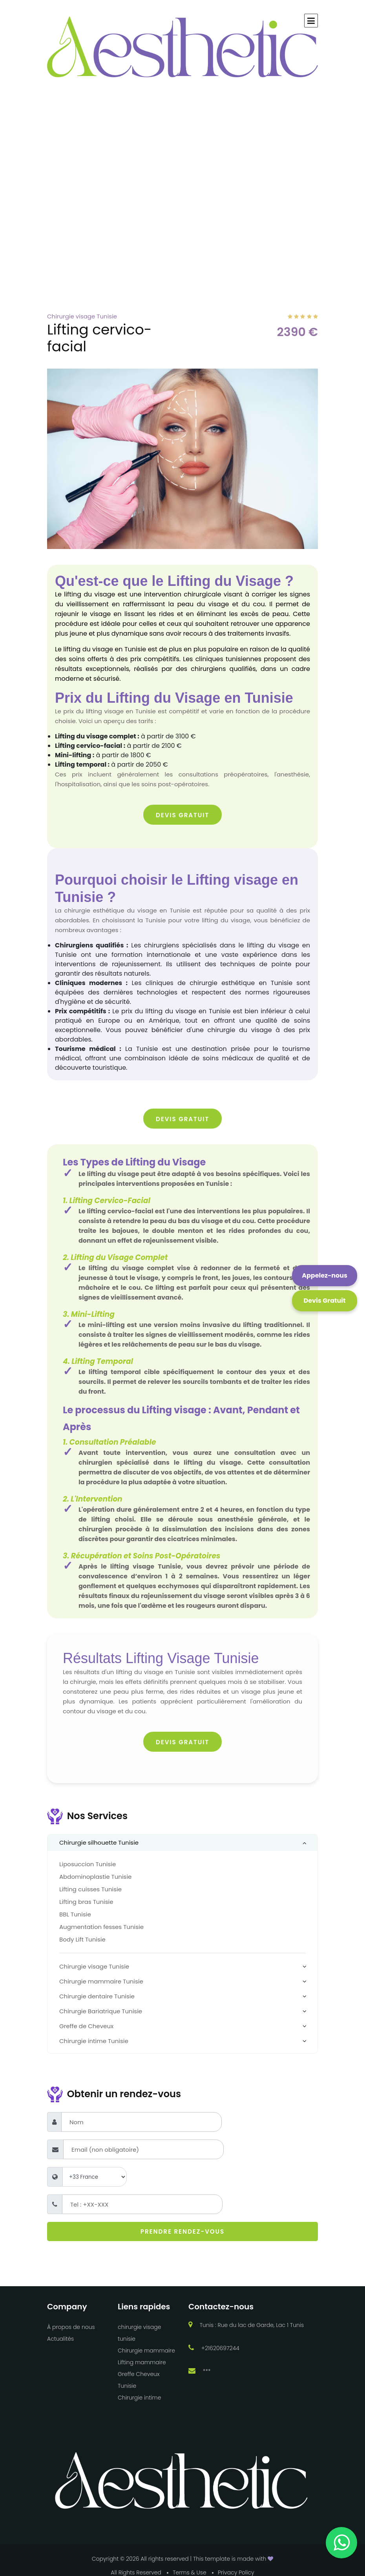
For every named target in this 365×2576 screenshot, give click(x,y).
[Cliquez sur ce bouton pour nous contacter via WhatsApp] (324, 1275)
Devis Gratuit (182, 815)
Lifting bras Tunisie (86, 1902)
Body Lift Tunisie (82, 1939)
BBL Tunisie (75, 1914)
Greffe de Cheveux (86, 2026)
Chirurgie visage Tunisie (94, 1966)
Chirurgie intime (139, 2397)
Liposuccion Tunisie (87, 1864)
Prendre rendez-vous (182, 2231)
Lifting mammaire (142, 2362)
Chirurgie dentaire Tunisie (97, 1996)
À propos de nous (71, 2327)
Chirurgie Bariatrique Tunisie (100, 2011)
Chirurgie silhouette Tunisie (99, 1842)
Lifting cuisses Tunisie (90, 1889)
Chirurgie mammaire (146, 2350)
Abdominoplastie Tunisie (95, 1876)
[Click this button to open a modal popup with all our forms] (324, 1300)
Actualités (60, 2339)
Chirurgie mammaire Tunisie (101, 1981)
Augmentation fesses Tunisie (101, 1927)
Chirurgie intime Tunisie (93, 2041)
